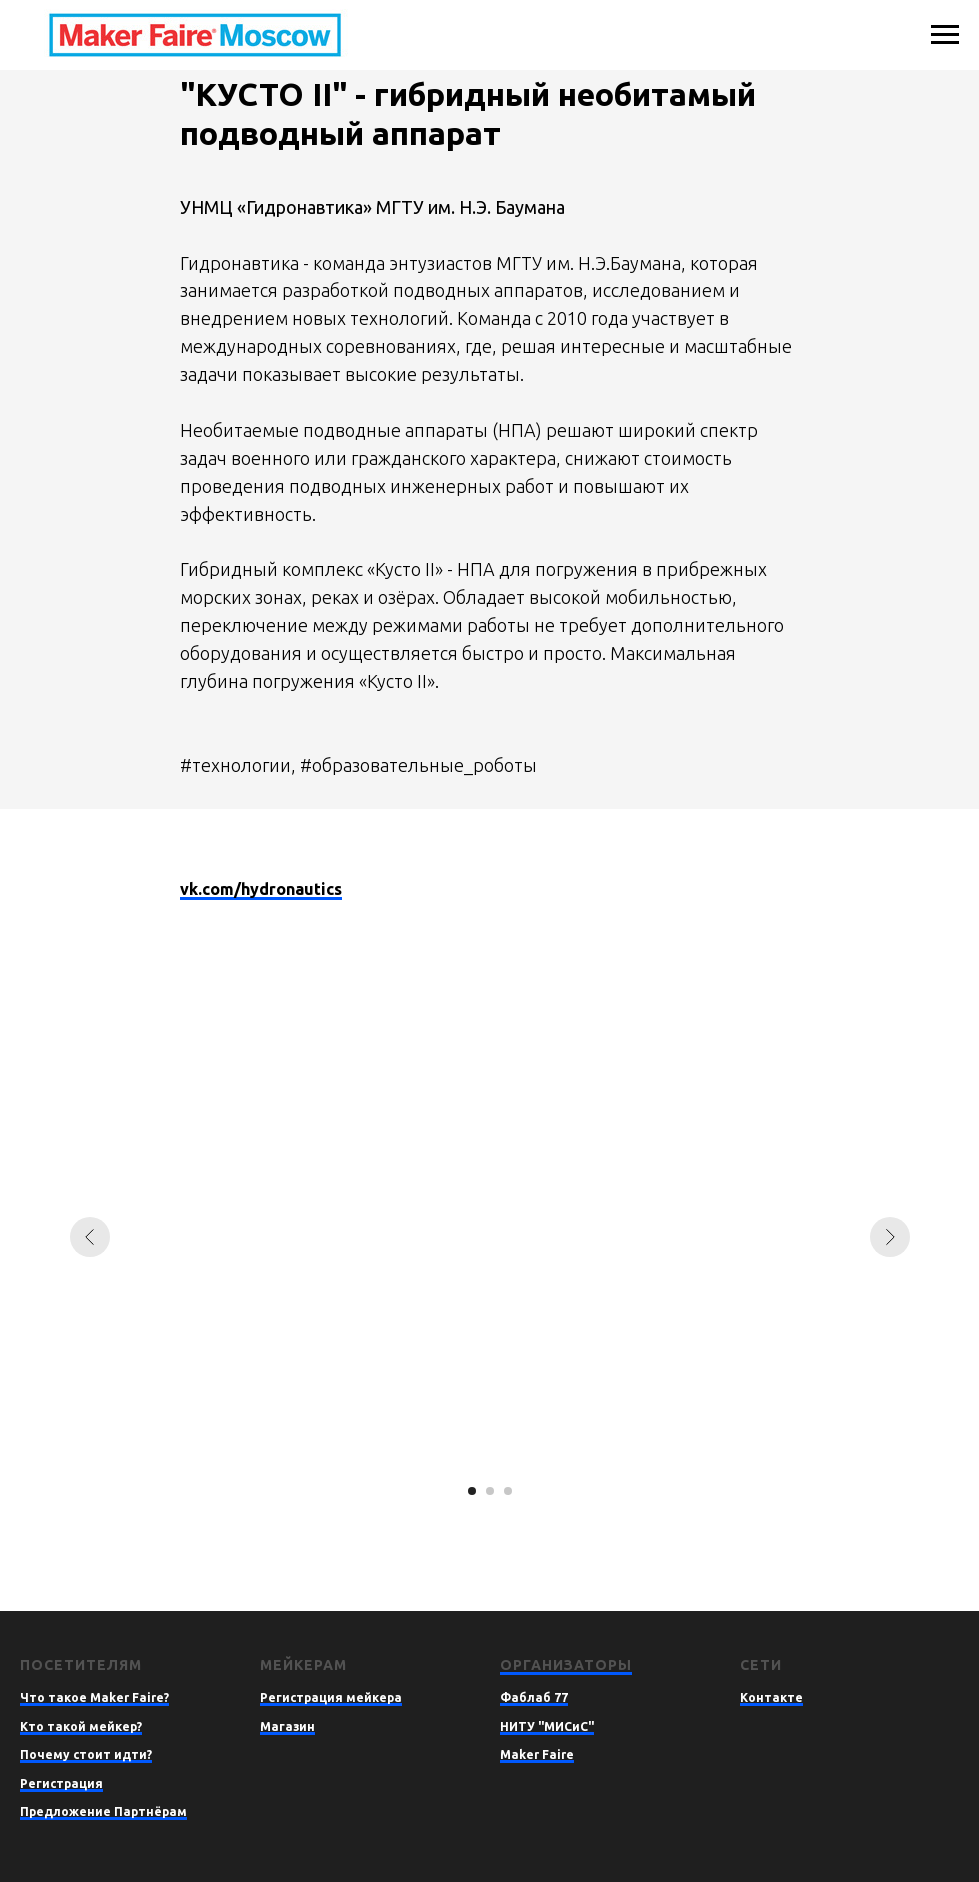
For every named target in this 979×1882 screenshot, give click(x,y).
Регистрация (61, 1783)
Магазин (287, 1726)
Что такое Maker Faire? (94, 1697)
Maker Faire (537, 1754)
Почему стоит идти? (86, 1754)
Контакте (771, 1697)
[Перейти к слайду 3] (508, 1491)
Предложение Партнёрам (103, 1811)
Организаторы (566, 1665)
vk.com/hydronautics (261, 889)
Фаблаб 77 (534, 1697)
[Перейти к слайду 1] (472, 1491)
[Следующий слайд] (890, 1237)
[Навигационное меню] (945, 35)
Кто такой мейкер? (81, 1726)
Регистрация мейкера (331, 1697)
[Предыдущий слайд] (90, 1237)
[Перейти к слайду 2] (490, 1491)
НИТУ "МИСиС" (547, 1726)
